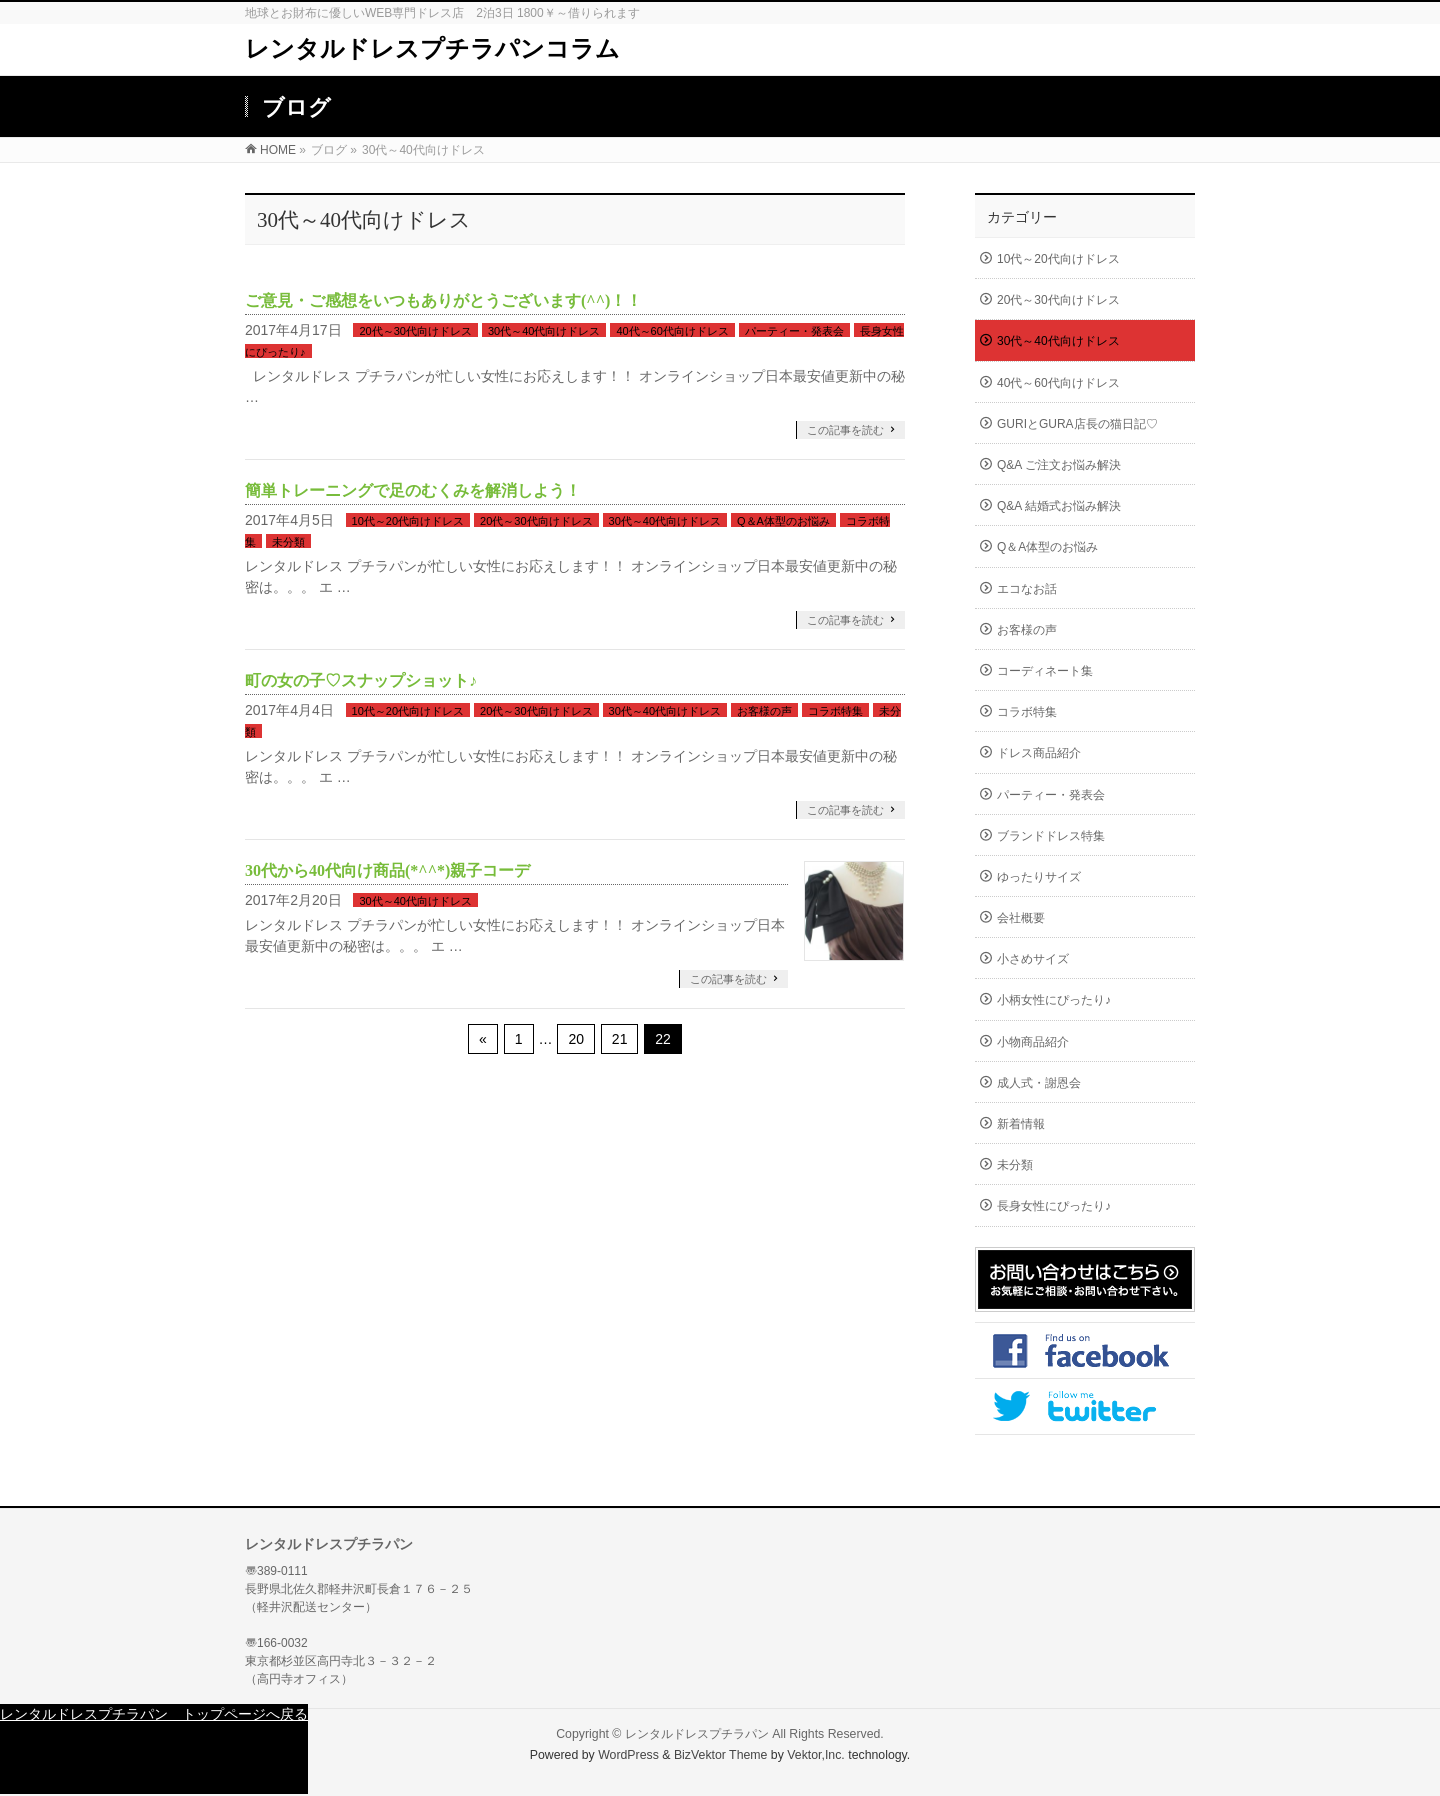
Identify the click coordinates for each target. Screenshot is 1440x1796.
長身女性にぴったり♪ (1054, 1206)
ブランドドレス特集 (1051, 836)
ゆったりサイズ (1039, 877)
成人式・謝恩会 (1039, 1083)
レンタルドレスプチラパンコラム (432, 49)
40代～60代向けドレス (672, 331)
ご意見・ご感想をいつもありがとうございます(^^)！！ (443, 300)
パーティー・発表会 (794, 331)
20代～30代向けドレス (415, 331)
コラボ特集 (835, 711)
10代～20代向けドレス (408, 521)
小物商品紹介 (1033, 1042)
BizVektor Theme (721, 1755)
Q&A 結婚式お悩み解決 (1059, 506)
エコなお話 (1027, 589)
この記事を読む (845, 430)
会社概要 (1021, 918)
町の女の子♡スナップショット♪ (361, 680)
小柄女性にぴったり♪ (1054, 1000)
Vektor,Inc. (816, 1755)
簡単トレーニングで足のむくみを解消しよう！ (413, 490)
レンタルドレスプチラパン (697, 1734)
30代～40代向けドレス (544, 331)
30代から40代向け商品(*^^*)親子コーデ (387, 870)
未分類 (288, 542)
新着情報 (1021, 1124)
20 (576, 1039)
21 (620, 1039)
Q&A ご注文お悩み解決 (1059, 465)
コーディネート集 (1045, 671)
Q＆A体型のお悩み (783, 521)
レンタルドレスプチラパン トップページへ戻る (154, 1714)
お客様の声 (764, 711)
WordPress (628, 1755)
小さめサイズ (1033, 959)
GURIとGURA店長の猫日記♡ (1077, 424)
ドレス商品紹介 (1039, 753)
